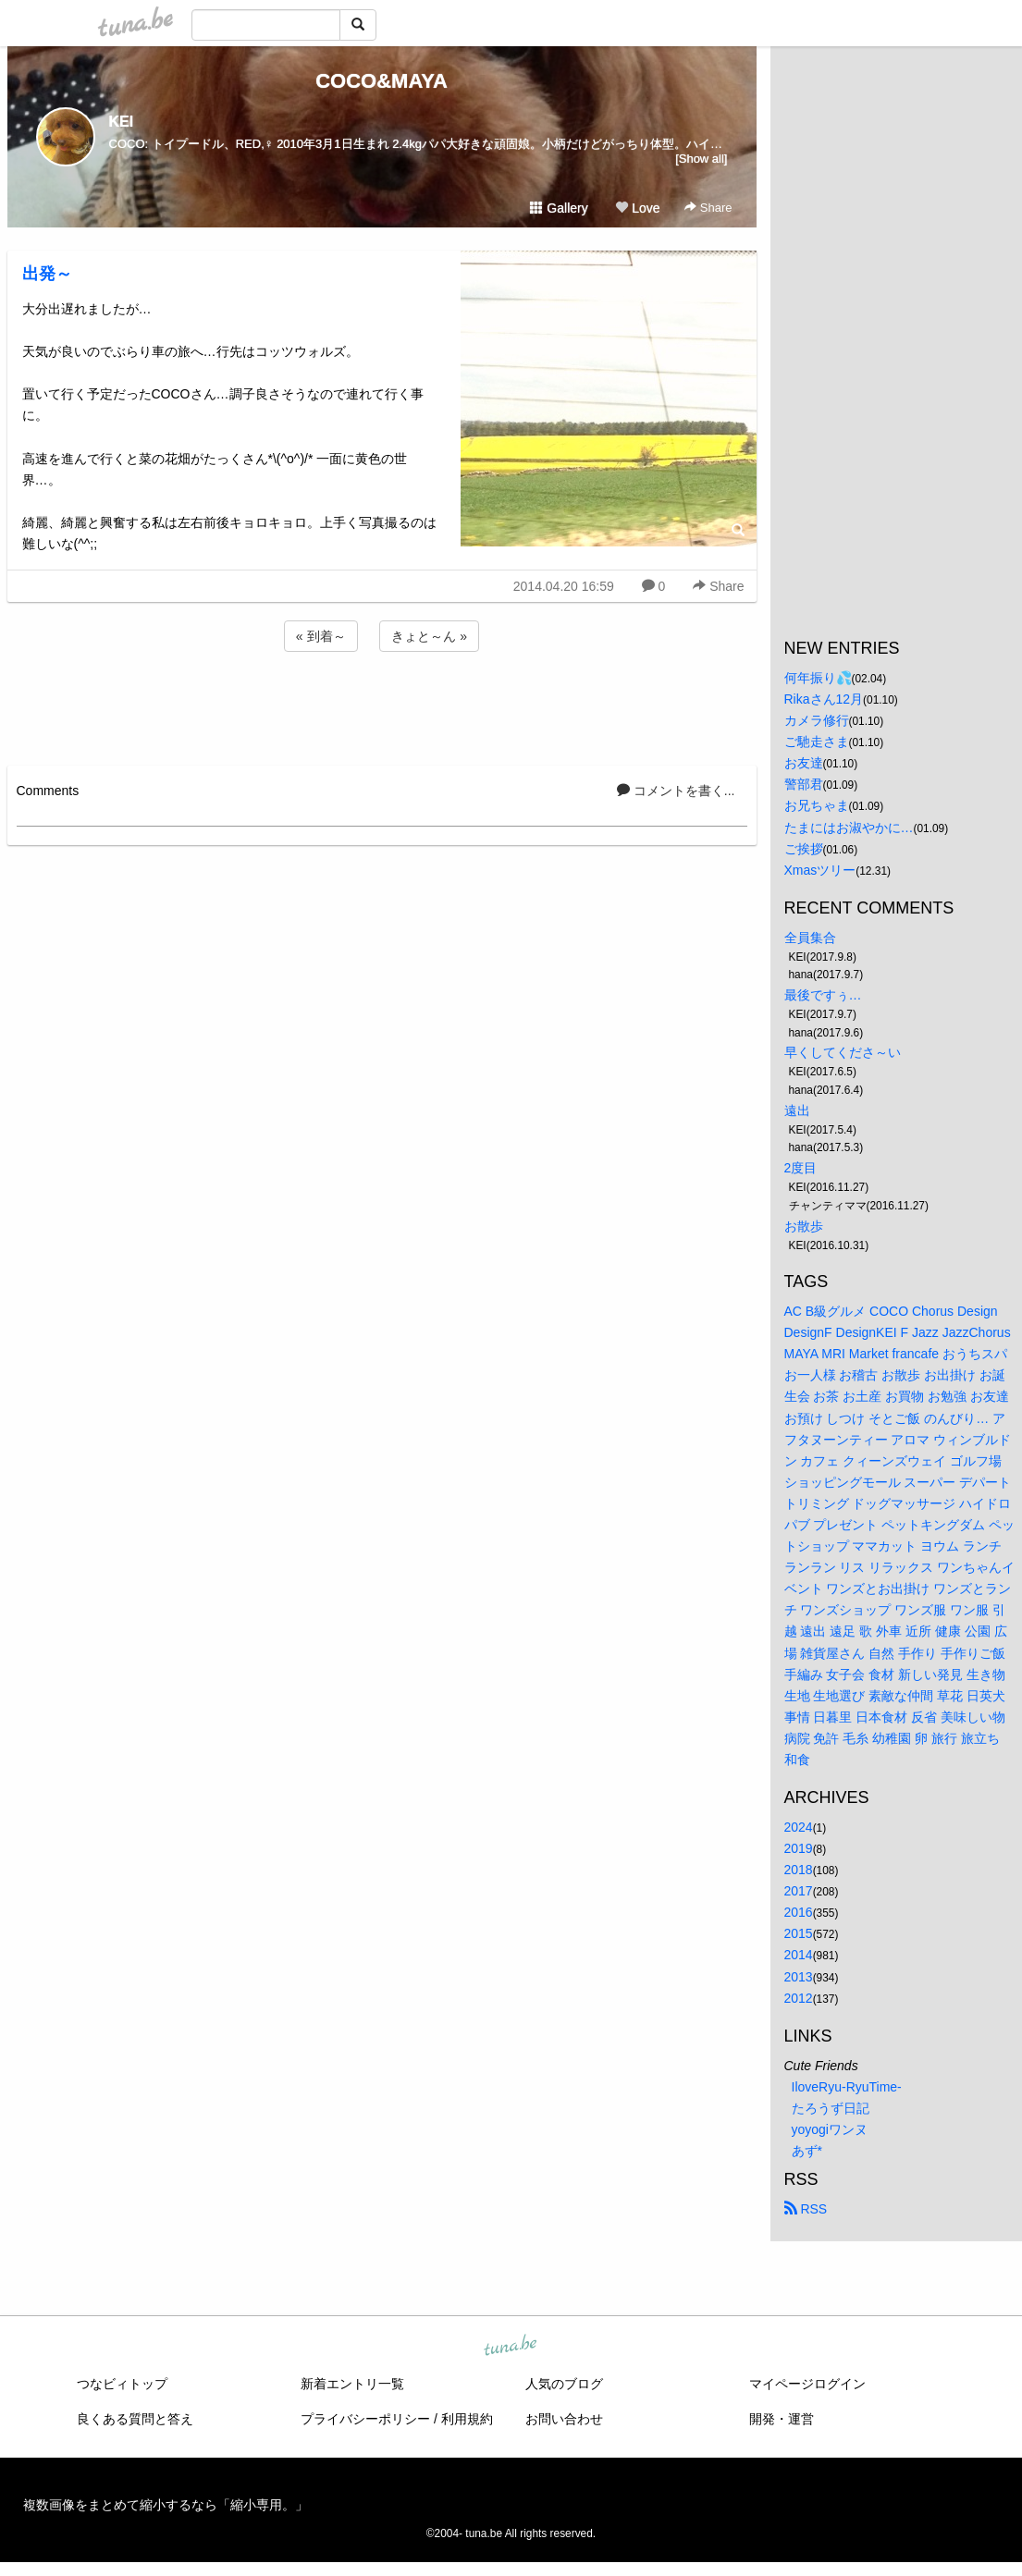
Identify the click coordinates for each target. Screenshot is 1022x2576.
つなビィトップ (122, 2383)
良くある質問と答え (135, 2418)
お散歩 (803, 1226)
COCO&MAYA (381, 80)
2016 (798, 1912)
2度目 (801, 1167)
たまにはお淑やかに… (849, 827)
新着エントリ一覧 (352, 2383)
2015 (798, 1933)
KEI (121, 121)
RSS (806, 2209)
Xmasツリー (820, 870)
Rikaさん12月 (824, 699)
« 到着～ (321, 636)
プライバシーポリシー (365, 2418)
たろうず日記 (830, 2108)
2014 (798, 1954)
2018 (798, 1869)
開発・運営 (781, 2418)
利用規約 (467, 2418)
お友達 (803, 762)
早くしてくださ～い (842, 1052)
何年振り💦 (818, 677)
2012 (798, 1998)
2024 (798, 1827)
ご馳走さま (816, 741)
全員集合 (810, 937)
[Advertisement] (382, 705)
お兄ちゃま (816, 805)
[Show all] (701, 159)
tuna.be (510, 2346)
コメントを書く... (676, 790)
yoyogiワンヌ (830, 2129)
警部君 (803, 784)
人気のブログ (564, 2383)
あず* (807, 2150)
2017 (798, 1890)
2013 (798, 1976)
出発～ (47, 273)
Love (637, 208)
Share (708, 208)
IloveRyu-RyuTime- (847, 2086)
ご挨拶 (803, 848)
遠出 (797, 1110)
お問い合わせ (564, 2418)
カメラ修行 (816, 720)
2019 (798, 1848)
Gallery (558, 208)
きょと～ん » (429, 636)
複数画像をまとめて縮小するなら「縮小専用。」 (165, 2504)
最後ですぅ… (823, 994)
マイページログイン (807, 2383)
